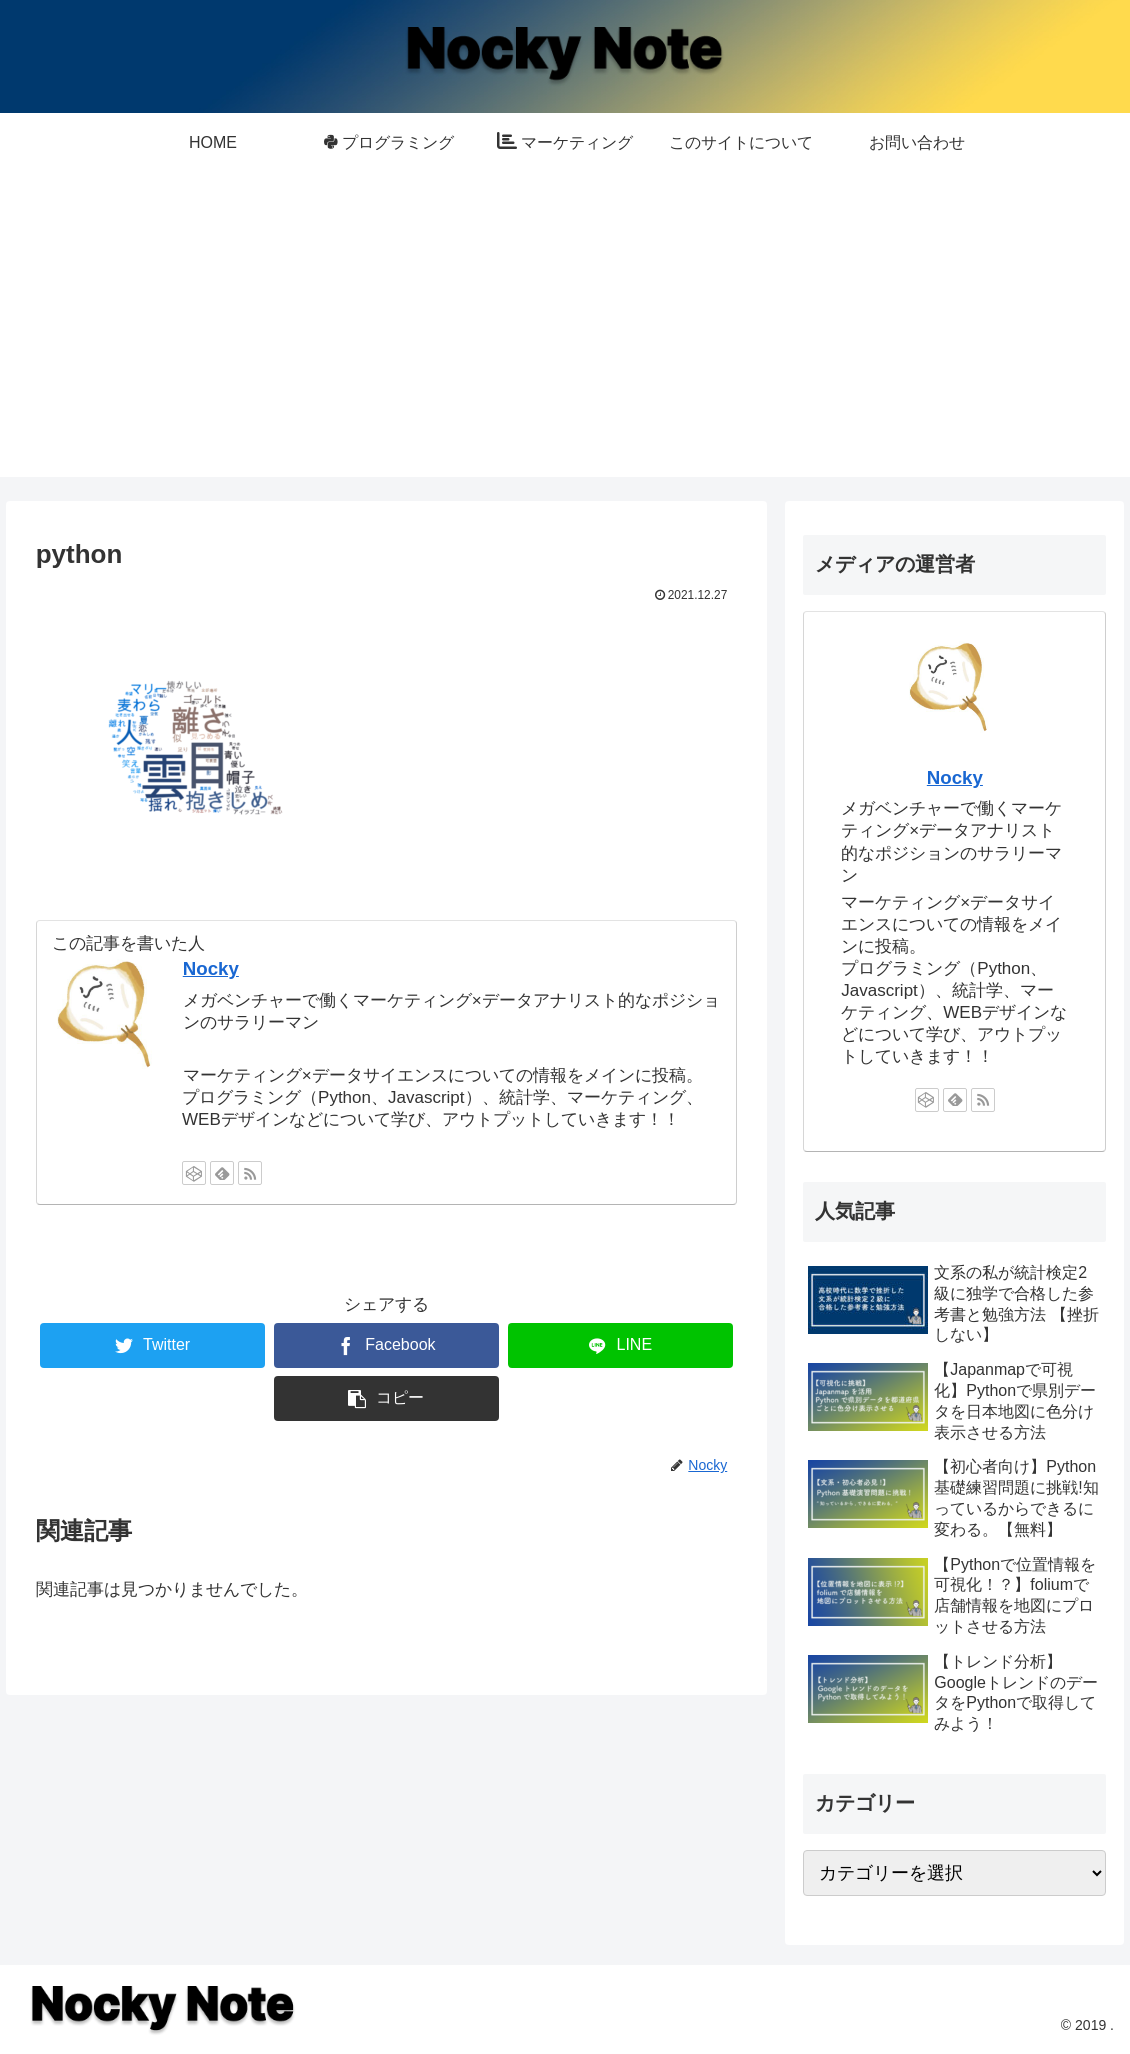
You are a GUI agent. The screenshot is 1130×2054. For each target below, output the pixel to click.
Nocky (211, 968)
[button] (386, 1398)
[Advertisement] (565, 337)
